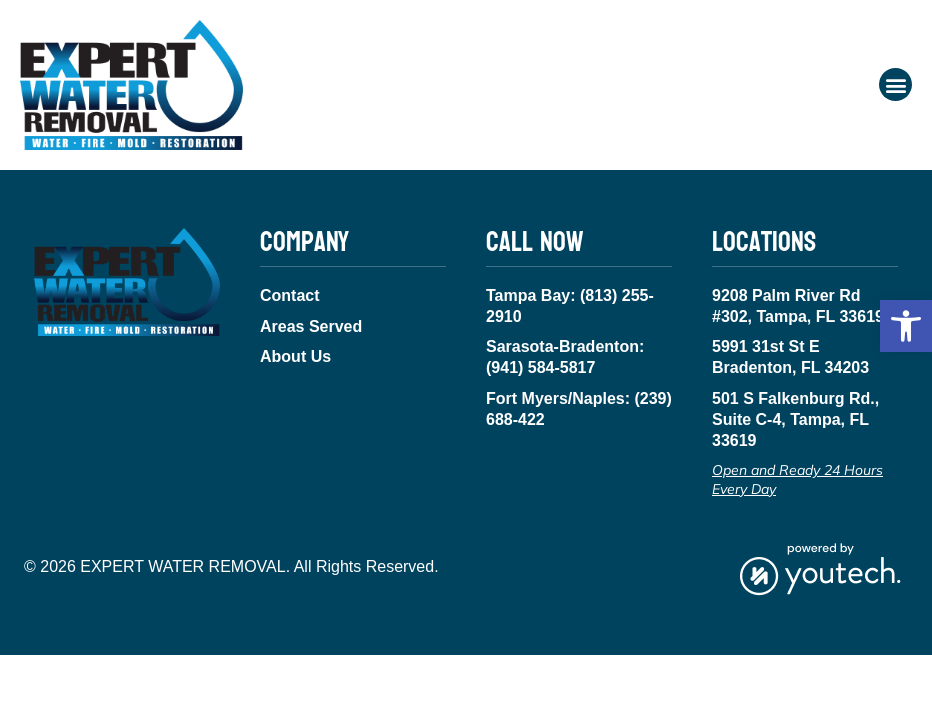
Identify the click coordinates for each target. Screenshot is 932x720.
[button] (906, 326)
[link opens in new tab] (820, 567)
